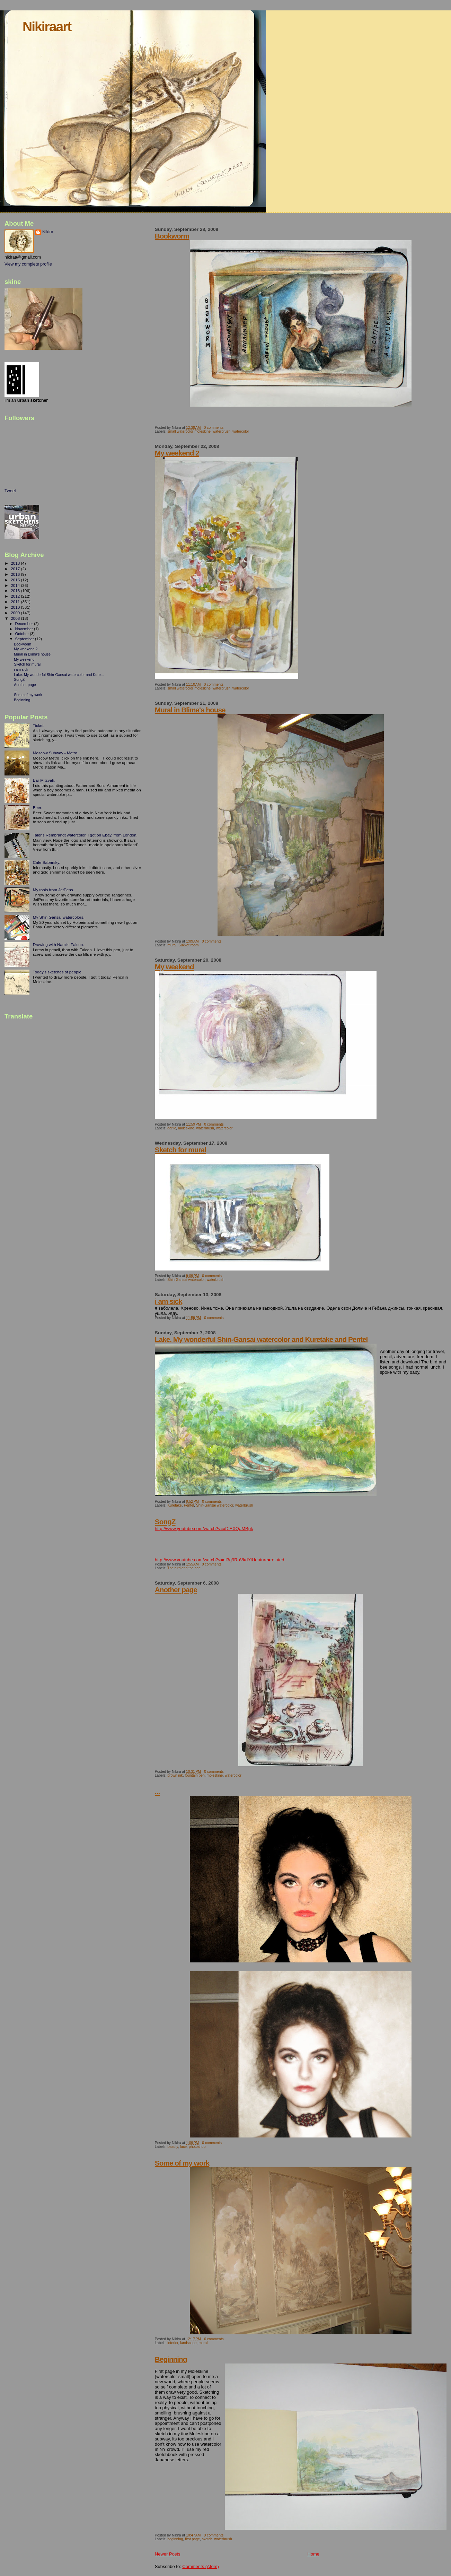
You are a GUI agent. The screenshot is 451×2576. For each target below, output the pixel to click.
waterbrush (221, 431)
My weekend (174, 967)
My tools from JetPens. (53, 889)
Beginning (171, 2359)
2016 (16, 574)
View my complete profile (28, 264)
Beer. (37, 807)
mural (171, 945)
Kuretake (174, 1505)
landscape (188, 2343)
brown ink (175, 1775)
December (24, 624)
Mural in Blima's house (190, 710)
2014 (16, 585)
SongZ (165, 1522)
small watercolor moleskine (189, 431)
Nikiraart (47, 26)
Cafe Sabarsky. (46, 862)
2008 (16, 618)
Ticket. (39, 725)
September (25, 639)
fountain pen (195, 1775)
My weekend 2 (177, 453)
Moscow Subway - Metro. (56, 753)
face (183, 2147)
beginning (175, 2539)
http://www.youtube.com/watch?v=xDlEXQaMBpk (204, 1528)
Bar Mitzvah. (44, 780)
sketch (207, 2539)
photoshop (197, 2147)
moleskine (186, 1128)
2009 (16, 612)
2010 (16, 607)
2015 (16, 580)
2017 (16, 568)
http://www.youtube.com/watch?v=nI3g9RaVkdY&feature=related (219, 1559)
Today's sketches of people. (58, 972)
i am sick (168, 1301)
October (22, 634)
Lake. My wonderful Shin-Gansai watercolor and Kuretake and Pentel (261, 1339)
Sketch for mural (180, 1150)
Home (313, 2554)
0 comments (214, 428)
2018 (16, 563)
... (157, 1792)
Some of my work (182, 2163)
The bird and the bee (184, 1568)
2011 (16, 601)
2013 (16, 590)
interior (172, 2343)
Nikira (47, 231)
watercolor (240, 431)
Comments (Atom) (200, 2566)
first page (192, 2539)
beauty (172, 2147)
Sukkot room (188, 945)
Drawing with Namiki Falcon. (58, 944)
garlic (171, 1128)
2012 (16, 596)
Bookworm (172, 236)
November (24, 629)
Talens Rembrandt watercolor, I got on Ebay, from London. (85, 835)
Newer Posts (167, 2554)
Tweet (10, 490)
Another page (176, 1590)
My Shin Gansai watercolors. (59, 917)
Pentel (189, 1505)
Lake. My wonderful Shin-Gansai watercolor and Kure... (59, 675)
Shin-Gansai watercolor (185, 1280)
